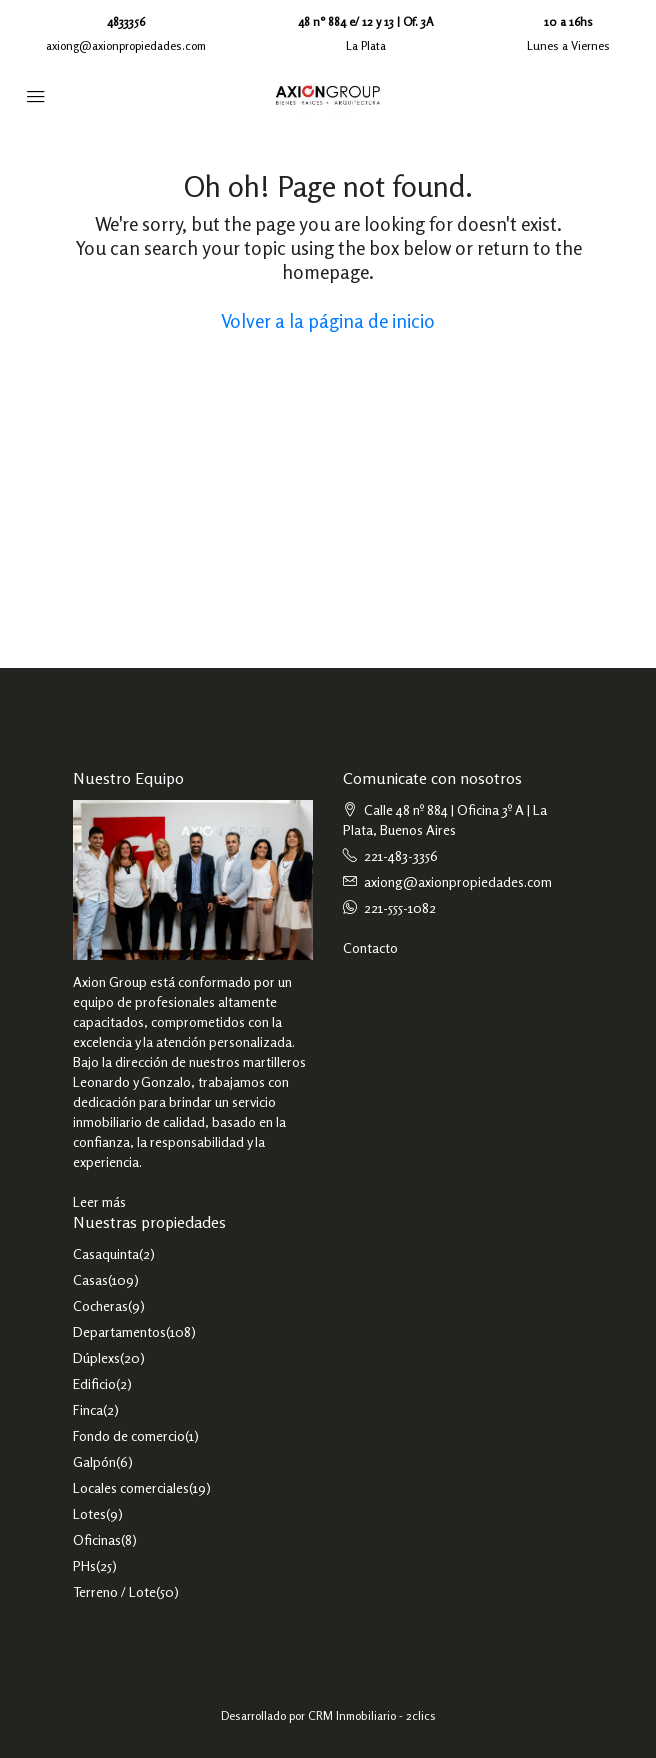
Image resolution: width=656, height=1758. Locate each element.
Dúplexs (96, 1357)
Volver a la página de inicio (328, 320)
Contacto (370, 947)
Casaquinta (106, 1253)
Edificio (94, 1383)
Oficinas (97, 1539)
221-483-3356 (401, 855)
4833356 (126, 21)
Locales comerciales (131, 1487)
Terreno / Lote (114, 1591)
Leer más (99, 1201)
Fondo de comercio (129, 1435)
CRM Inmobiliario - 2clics (372, 1715)
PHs (84, 1565)
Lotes (89, 1513)
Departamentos (119, 1331)
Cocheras (100, 1305)
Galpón (94, 1461)
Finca (88, 1409)
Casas (90, 1279)
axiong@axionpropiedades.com (126, 45)
